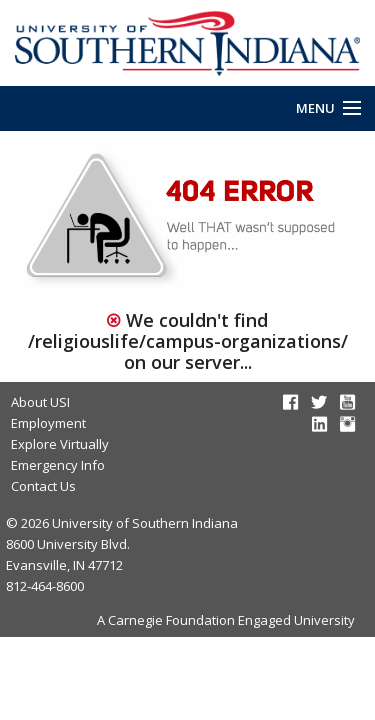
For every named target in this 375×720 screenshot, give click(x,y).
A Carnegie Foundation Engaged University (226, 620)
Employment (48, 423)
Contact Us (43, 486)
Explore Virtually (60, 444)
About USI (40, 402)
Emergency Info (58, 465)
